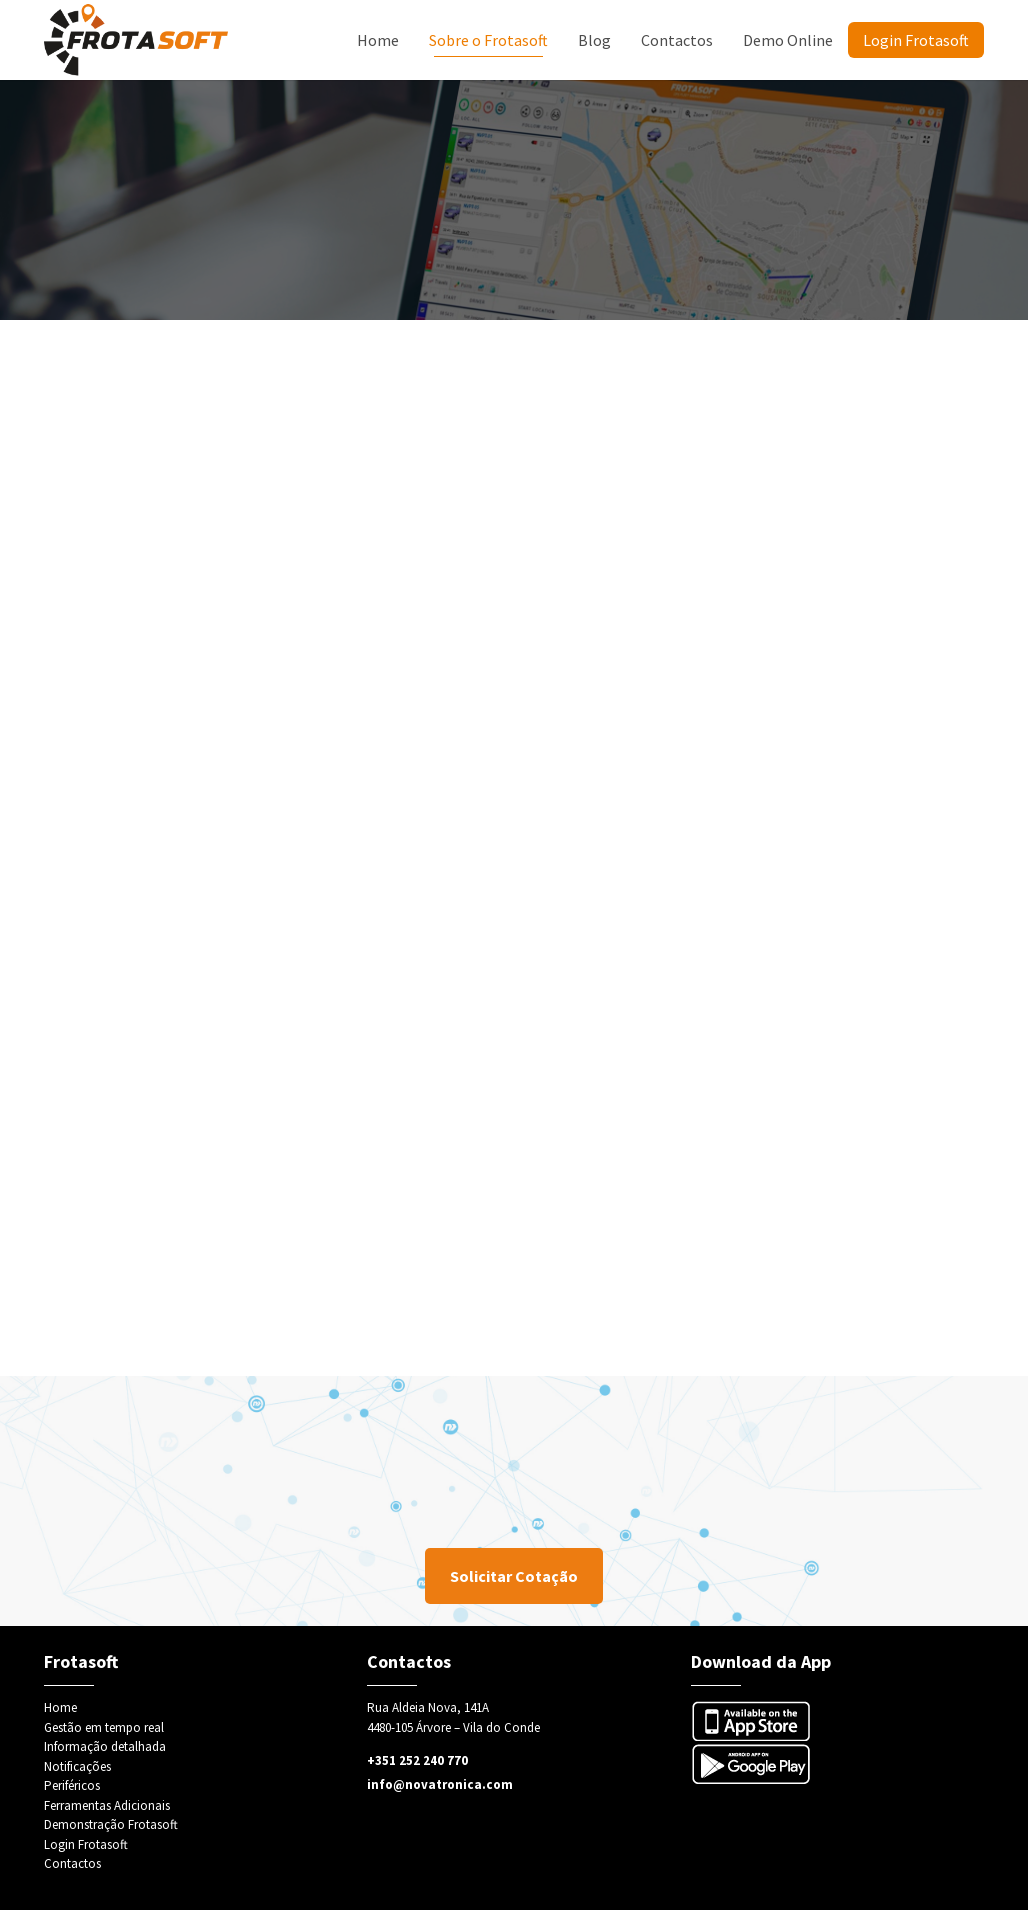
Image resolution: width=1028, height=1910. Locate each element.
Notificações (77, 1766)
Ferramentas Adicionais (107, 1805)
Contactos (677, 40)
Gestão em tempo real (104, 1727)
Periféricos (72, 1785)
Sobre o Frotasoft (488, 40)
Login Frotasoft (916, 40)
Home (378, 40)
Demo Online (788, 40)
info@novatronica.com (440, 1784)
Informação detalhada (105, 1746)
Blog (594, 40)
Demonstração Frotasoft (111, 1824)
